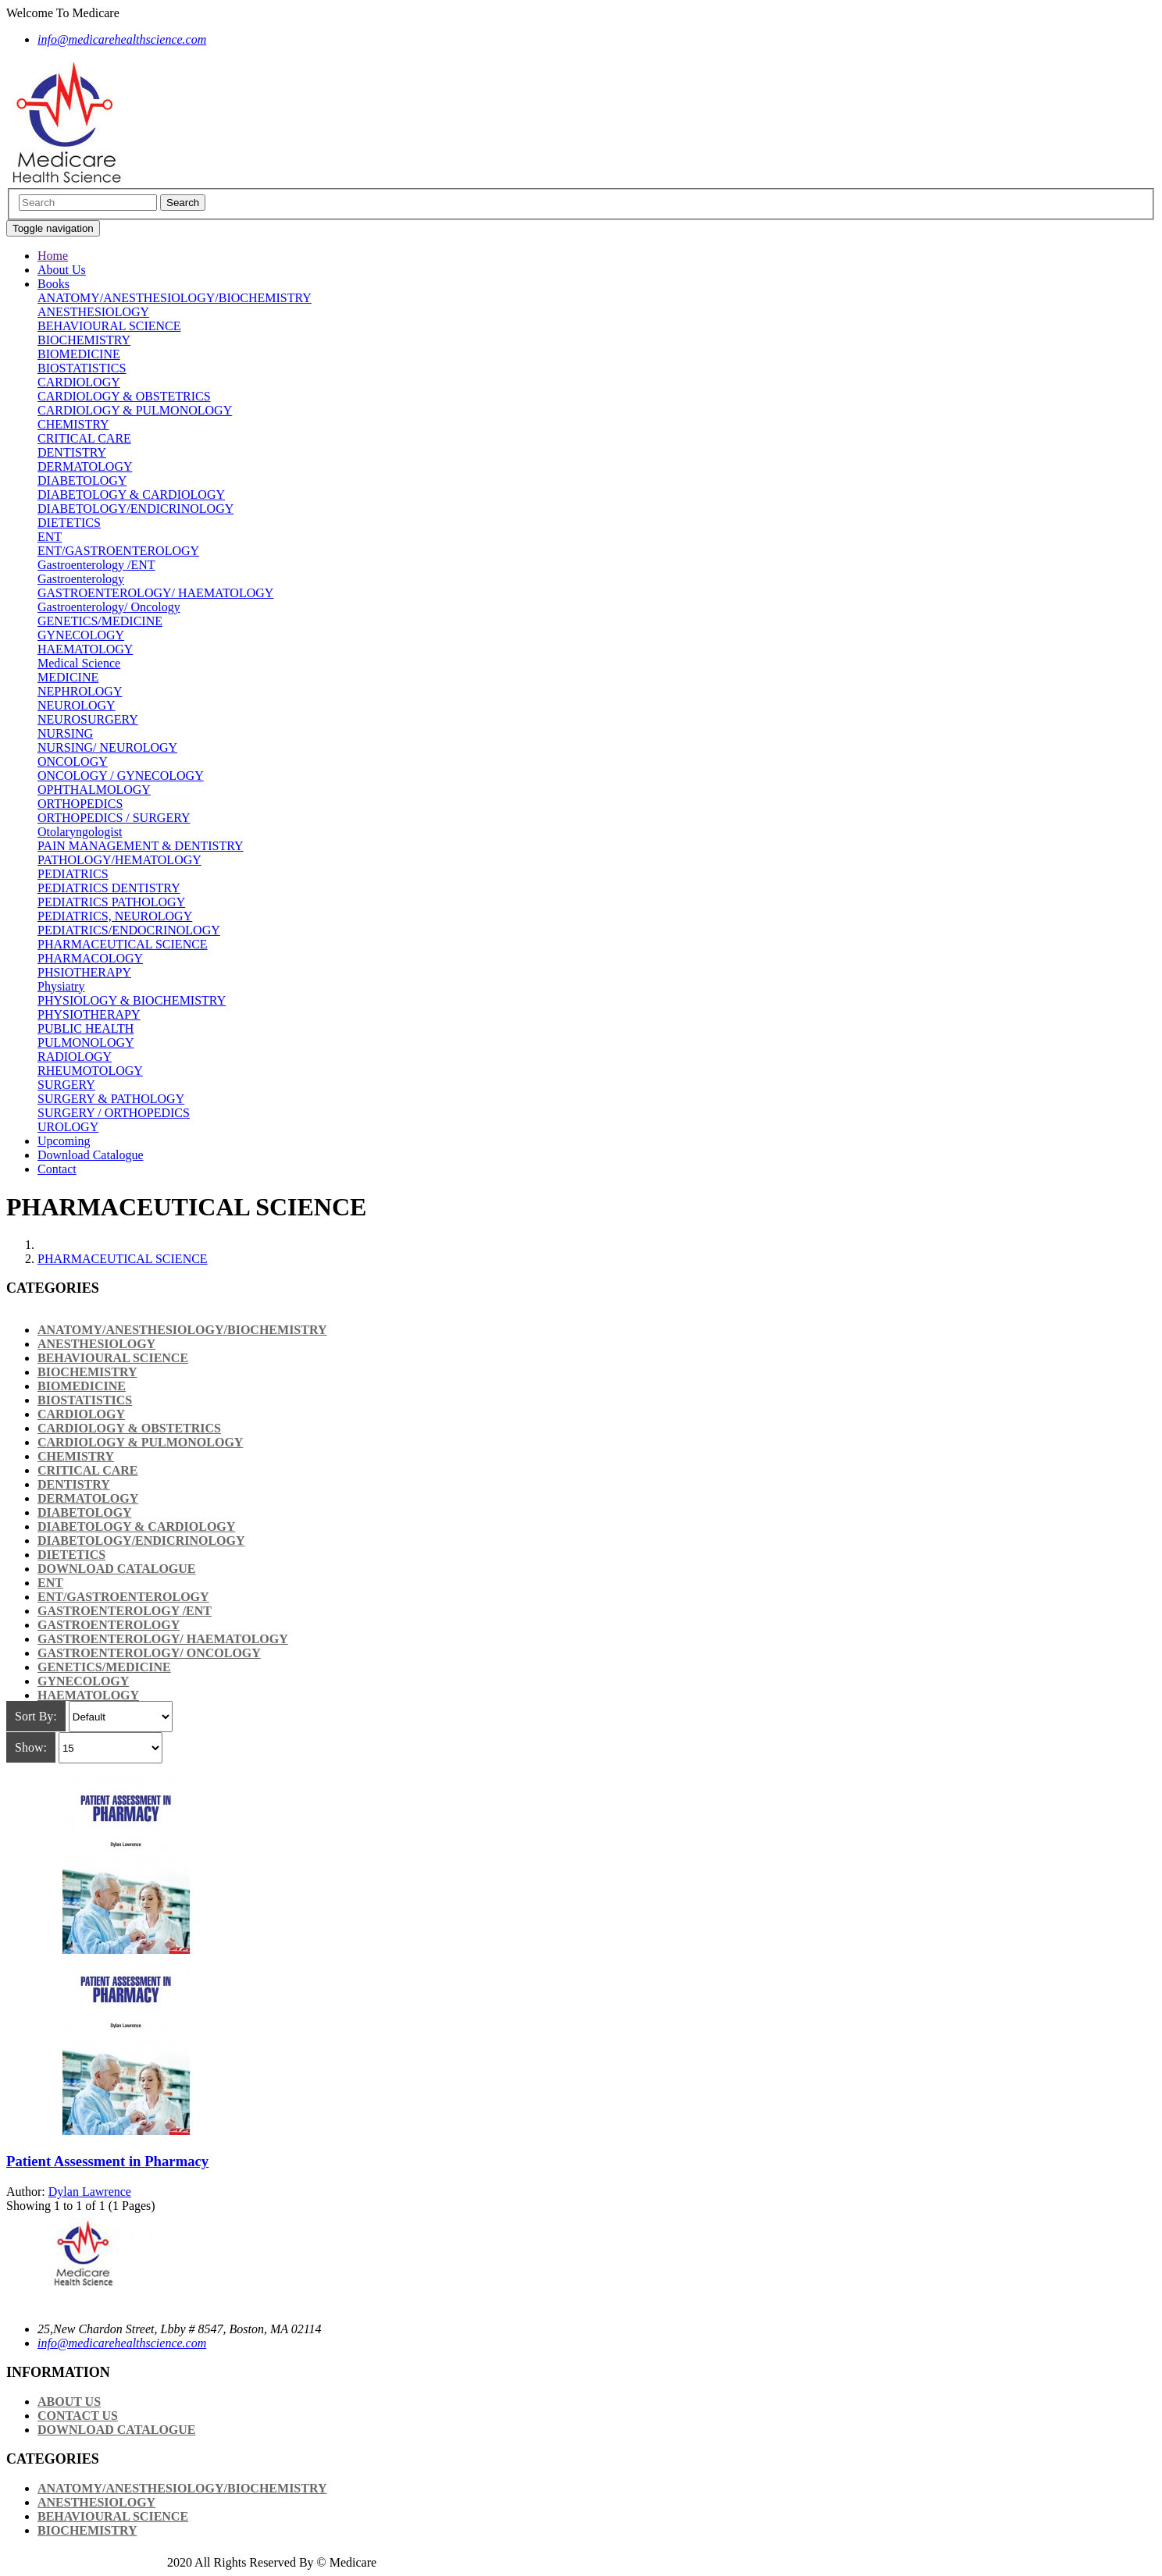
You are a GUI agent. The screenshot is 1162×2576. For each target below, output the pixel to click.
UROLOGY (67, 1126)
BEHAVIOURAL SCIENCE (109, 326)
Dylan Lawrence (89, 2191)
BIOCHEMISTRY (83, 340)
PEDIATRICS (73, 874)
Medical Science (78, 663)
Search (182, 202)
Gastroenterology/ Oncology (108, 607)
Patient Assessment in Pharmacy (107, 2161)
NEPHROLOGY (79, 691)
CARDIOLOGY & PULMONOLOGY (134, 410)
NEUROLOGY (76, 705)
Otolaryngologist (79, 831)
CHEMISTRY (73, 424)
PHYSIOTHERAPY (89, 1014)
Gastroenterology (80, 578)
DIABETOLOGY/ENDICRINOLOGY (135, 508)
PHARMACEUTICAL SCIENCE (122, 944)
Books (53, 283)
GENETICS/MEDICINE (99, 621)
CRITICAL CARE (84, 438)
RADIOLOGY (74, 1056)
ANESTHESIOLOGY (93, 311)
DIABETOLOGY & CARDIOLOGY (131, 494)
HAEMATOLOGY (85, 649)
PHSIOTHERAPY (84, 972)
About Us (61, 269)
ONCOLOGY (72, 761)
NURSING (65, 733)
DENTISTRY (71, 452)
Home (52, 255)
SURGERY (66, 1084)
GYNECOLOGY (80, 635)
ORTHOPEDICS (80, 803)
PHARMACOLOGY (90, 958)
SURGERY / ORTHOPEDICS (113, 1112)
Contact (57, 1169)
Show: (31, 1747)
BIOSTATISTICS (81, 368)
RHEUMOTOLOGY (90, 1070)
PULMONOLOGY (85, 1042)
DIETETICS (69, 522)
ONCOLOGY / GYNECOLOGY (120, 775)
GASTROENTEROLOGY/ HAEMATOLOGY (155, 593)
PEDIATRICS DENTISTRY (108, 888)
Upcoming (64, 1140)
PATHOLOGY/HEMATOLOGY (119, 859)
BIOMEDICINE (78, 354)
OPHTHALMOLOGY (94, 789)
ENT (49, 536)
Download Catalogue (90, 1155)
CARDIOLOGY (78, 382)
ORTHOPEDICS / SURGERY (114, 817)
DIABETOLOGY (82, 480)
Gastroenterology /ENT (96, 564)
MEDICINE (67, 677)
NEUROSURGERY (87, 719)
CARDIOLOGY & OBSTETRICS (124, 396)
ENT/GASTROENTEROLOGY (118, 550)
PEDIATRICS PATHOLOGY (111, 902)
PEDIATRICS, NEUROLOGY (114, 916)
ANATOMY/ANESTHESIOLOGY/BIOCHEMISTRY (174, 297)
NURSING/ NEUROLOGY (107, 747)
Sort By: (36, 1716)
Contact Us (77, 2415)
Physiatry (60, 986)
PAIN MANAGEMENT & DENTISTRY (140, 845)
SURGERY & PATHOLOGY (110, 1098)
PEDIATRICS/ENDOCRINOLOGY (128, 930)
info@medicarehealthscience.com (121, 2343)
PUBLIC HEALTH (85, 1028)
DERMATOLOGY (84, 466)
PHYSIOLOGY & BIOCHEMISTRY (131, 1000)
